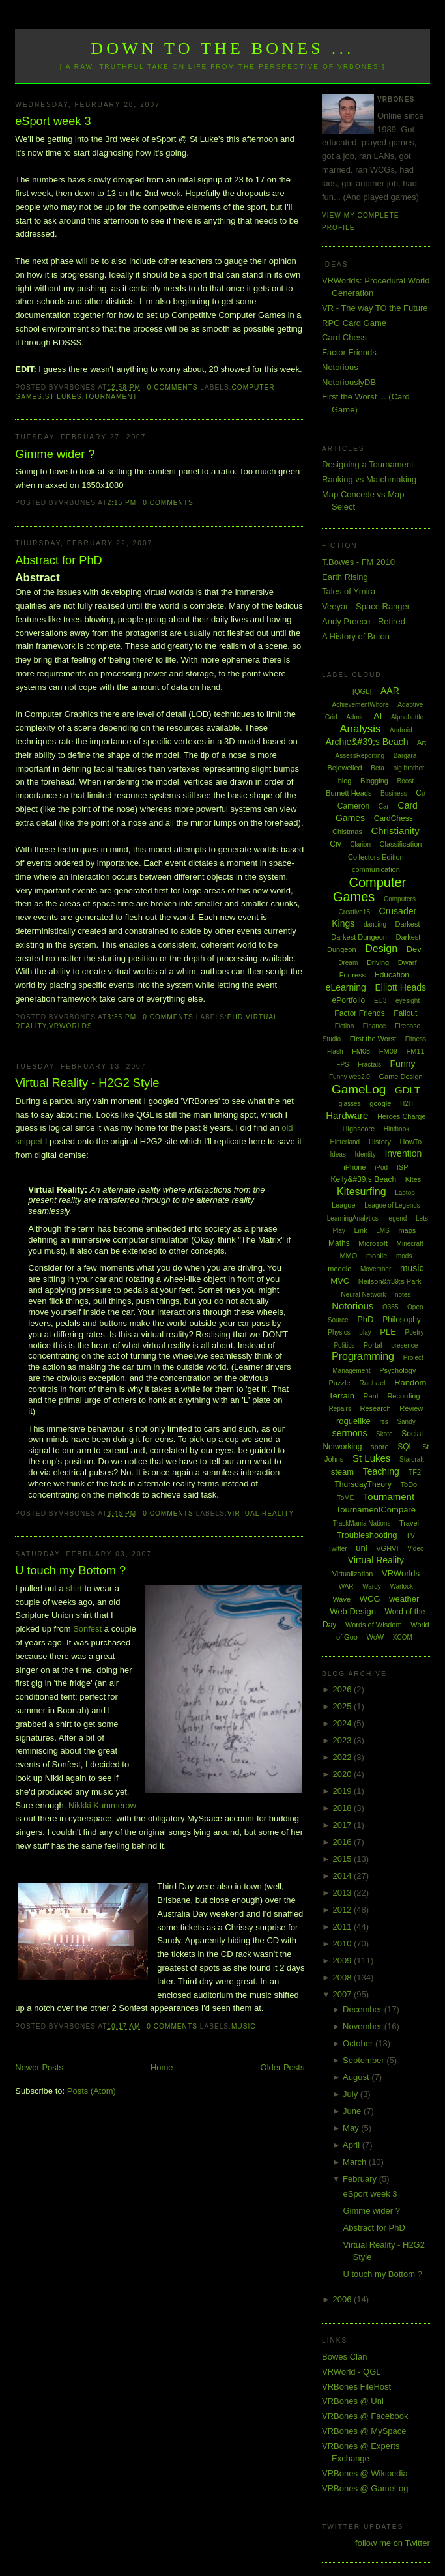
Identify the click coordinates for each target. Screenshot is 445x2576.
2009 (343, 1960)
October (359, 2043)
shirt (74, 1588)
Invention (403, 1153)
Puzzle (339, 1383)
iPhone (354, 1167)
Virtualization (352, 1574)
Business (393, 793)
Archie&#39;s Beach (367, 741)
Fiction (344, 1026)
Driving (378, 962)
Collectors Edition (376, 857)
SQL (405, 1446)
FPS (342, 1064)
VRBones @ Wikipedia (365, 2473)
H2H (406, 1103)
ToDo (409, 1484)
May (352, 2128)
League (344, 1205)
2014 (343, 1876)
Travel (409, 1523)
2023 (343, 1740)
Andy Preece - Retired (363, 621)
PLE (388, 1332)
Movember (375, 1269)
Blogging (374, 781)
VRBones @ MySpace (364, 2431)
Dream (348, 962)
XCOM (402, 1637)
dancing (375, 924)
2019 (343, 1791)
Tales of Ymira (348, 591)
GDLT (407, 1089)
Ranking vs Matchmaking (369, 479)
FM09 (388, 1051)
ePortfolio (349, 1000)
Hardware (347, 1115)
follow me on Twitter (392, 2543)
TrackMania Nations (362, 1523)
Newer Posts (39, 2067)
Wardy (371, 1586)
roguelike (353, 1421)
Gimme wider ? (54, 454)
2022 (343, 1757)
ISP (403, 1167)
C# (420, 793)
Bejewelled (344, 768)
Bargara (405, 755)
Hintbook (396, 1129)
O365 (390, 1306)
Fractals (369, 1064)
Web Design (353, 1611)
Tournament (110, 396)
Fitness (415, 1039)
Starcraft (411, 1459)
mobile (376, 1256)
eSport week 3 (53, 121)
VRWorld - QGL (351, 2372)
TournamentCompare (376, 1509)
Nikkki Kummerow (102, 1805)
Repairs (339, 1408)
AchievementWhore (360, 704)
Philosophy (401, 1319)
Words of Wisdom (373, 1624)
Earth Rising (345, 577)
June (353, 2111)
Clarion (360, 844)
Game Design (400, 1076)
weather (404, 1599)
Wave (341, 1599)
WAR (346, 1586)
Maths (339, 1243)
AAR (389, 691)
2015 (343, 1859)
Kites (413, 1179)
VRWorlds (70, 1026)
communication (376, 869)
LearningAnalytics (353, 1218)
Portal (373, 1345)
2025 (343, 1706)
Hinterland (345, 1142)
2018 (343, 1808)
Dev (414, 949)
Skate (384, 1434)
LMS (383, 1230)
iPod (381, 1167)
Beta (377, 768)
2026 (343, 1689)
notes (402, 1294)
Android (401, 730)
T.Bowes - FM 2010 (358, 562)
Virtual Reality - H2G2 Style (87, 1083)
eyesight (407, 1000)
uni (361, 1548)
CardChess (393, 818)
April (352, 2145)
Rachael (372, 1383)
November (363, 2026)
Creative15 (354, 912)
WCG (370, 1599)
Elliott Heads (401, 987)
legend (397, 1218)
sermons (349, 1433)
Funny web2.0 (349, 1076)
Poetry (414, 1332)
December (363, 2009)
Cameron (353, 806)
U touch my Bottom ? (70, 1570)
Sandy (406, 1421)
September (364, 2060)
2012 (343, 1910)
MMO (348, 1256)
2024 (343, 1723)
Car (384, 806)
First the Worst (373, 1039)
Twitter (337, 1548)
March (356, 2162)
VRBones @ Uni (353, 2401)
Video (415, 1548)
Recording (403, 1396)
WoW (375, 1637)
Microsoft (373, 1243)
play (365, 1332)
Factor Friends (349, 352)
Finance (374, 1026)
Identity (365, 1154)
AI (377, 716)
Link (360, 1230)
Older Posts (283, 2067)
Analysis (359, 729)
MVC (339, 1281)
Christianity (395, 830)
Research (375, 1408)
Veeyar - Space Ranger (366, 606)
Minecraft (410, 1243)
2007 (343, 1994)
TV (410, 1535)
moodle (339, 1269)
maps (407, 1230)
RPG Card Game (354, 323)
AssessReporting (359, 755)
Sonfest (87, 1629)
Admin (355, 717)
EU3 (380, 1000)
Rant (371, 1396)
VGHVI (387, 1548)
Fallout (405, 1013)
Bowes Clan (344, 2357)
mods (404, 1256)
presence (404, 1345)
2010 (343, 1943)
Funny (403, 1063)
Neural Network (363, 1294)
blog (345, 781)
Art (421, 742)
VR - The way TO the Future (375, 308)
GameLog (359, 1089)
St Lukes (63, 396)
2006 (343, 2299)
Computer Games (369, 889)
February (361, 2179)
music (243, 2026)
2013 (343, 1893)
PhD (235, 1016)
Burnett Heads (348, 793)
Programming (363, 1356)
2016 (343, 1842)
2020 (343, 1774)
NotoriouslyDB (349, 382)
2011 (343, 1927)
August (357, 2077)
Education (392, 974)
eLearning (346, 987)
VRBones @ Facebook (365, 2416)
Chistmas (347, 831)
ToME (345, 1497)
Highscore (359, 1129)
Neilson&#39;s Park (390, 1281)
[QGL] (361, 691)
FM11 (416, 1051)
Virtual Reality (260, 1513)
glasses (350, 1103)
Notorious (340, 367)
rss (383, 1421)
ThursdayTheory (363, 1484)
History (380, 1142)
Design (381, 948)
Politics (344, 1345)
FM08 (361, 1051)
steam (342, 1472)
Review (411, 1408)
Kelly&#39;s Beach (363, 1179)
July (351, 2094)
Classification (401, 844)
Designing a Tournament (368, 464)
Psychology (397, 1370)
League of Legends (392, 1205)
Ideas (337, 1154)
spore (380, 1447)
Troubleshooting (367, 1535)
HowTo (411, 1142)
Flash (335, 1051)
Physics (339, 1332)
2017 (343, 1825)
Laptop (405, 1192)
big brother (408, 768)
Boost (405, 781)
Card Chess (344, 337)
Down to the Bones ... (222, 48)
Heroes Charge (401, 1116)
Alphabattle (407, 717)
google (380, 1103)
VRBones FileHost (356, 2387)
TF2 (414, 1472)
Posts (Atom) (91, 2091)
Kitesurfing (361, 1191)
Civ (335, 843)
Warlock (401, 1586)
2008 (343, 1977)
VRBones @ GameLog (365, 2488)
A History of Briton (356, 636)
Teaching (381, 1471)
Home (162, 2067)
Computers (400, 899)
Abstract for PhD (58, 560)
